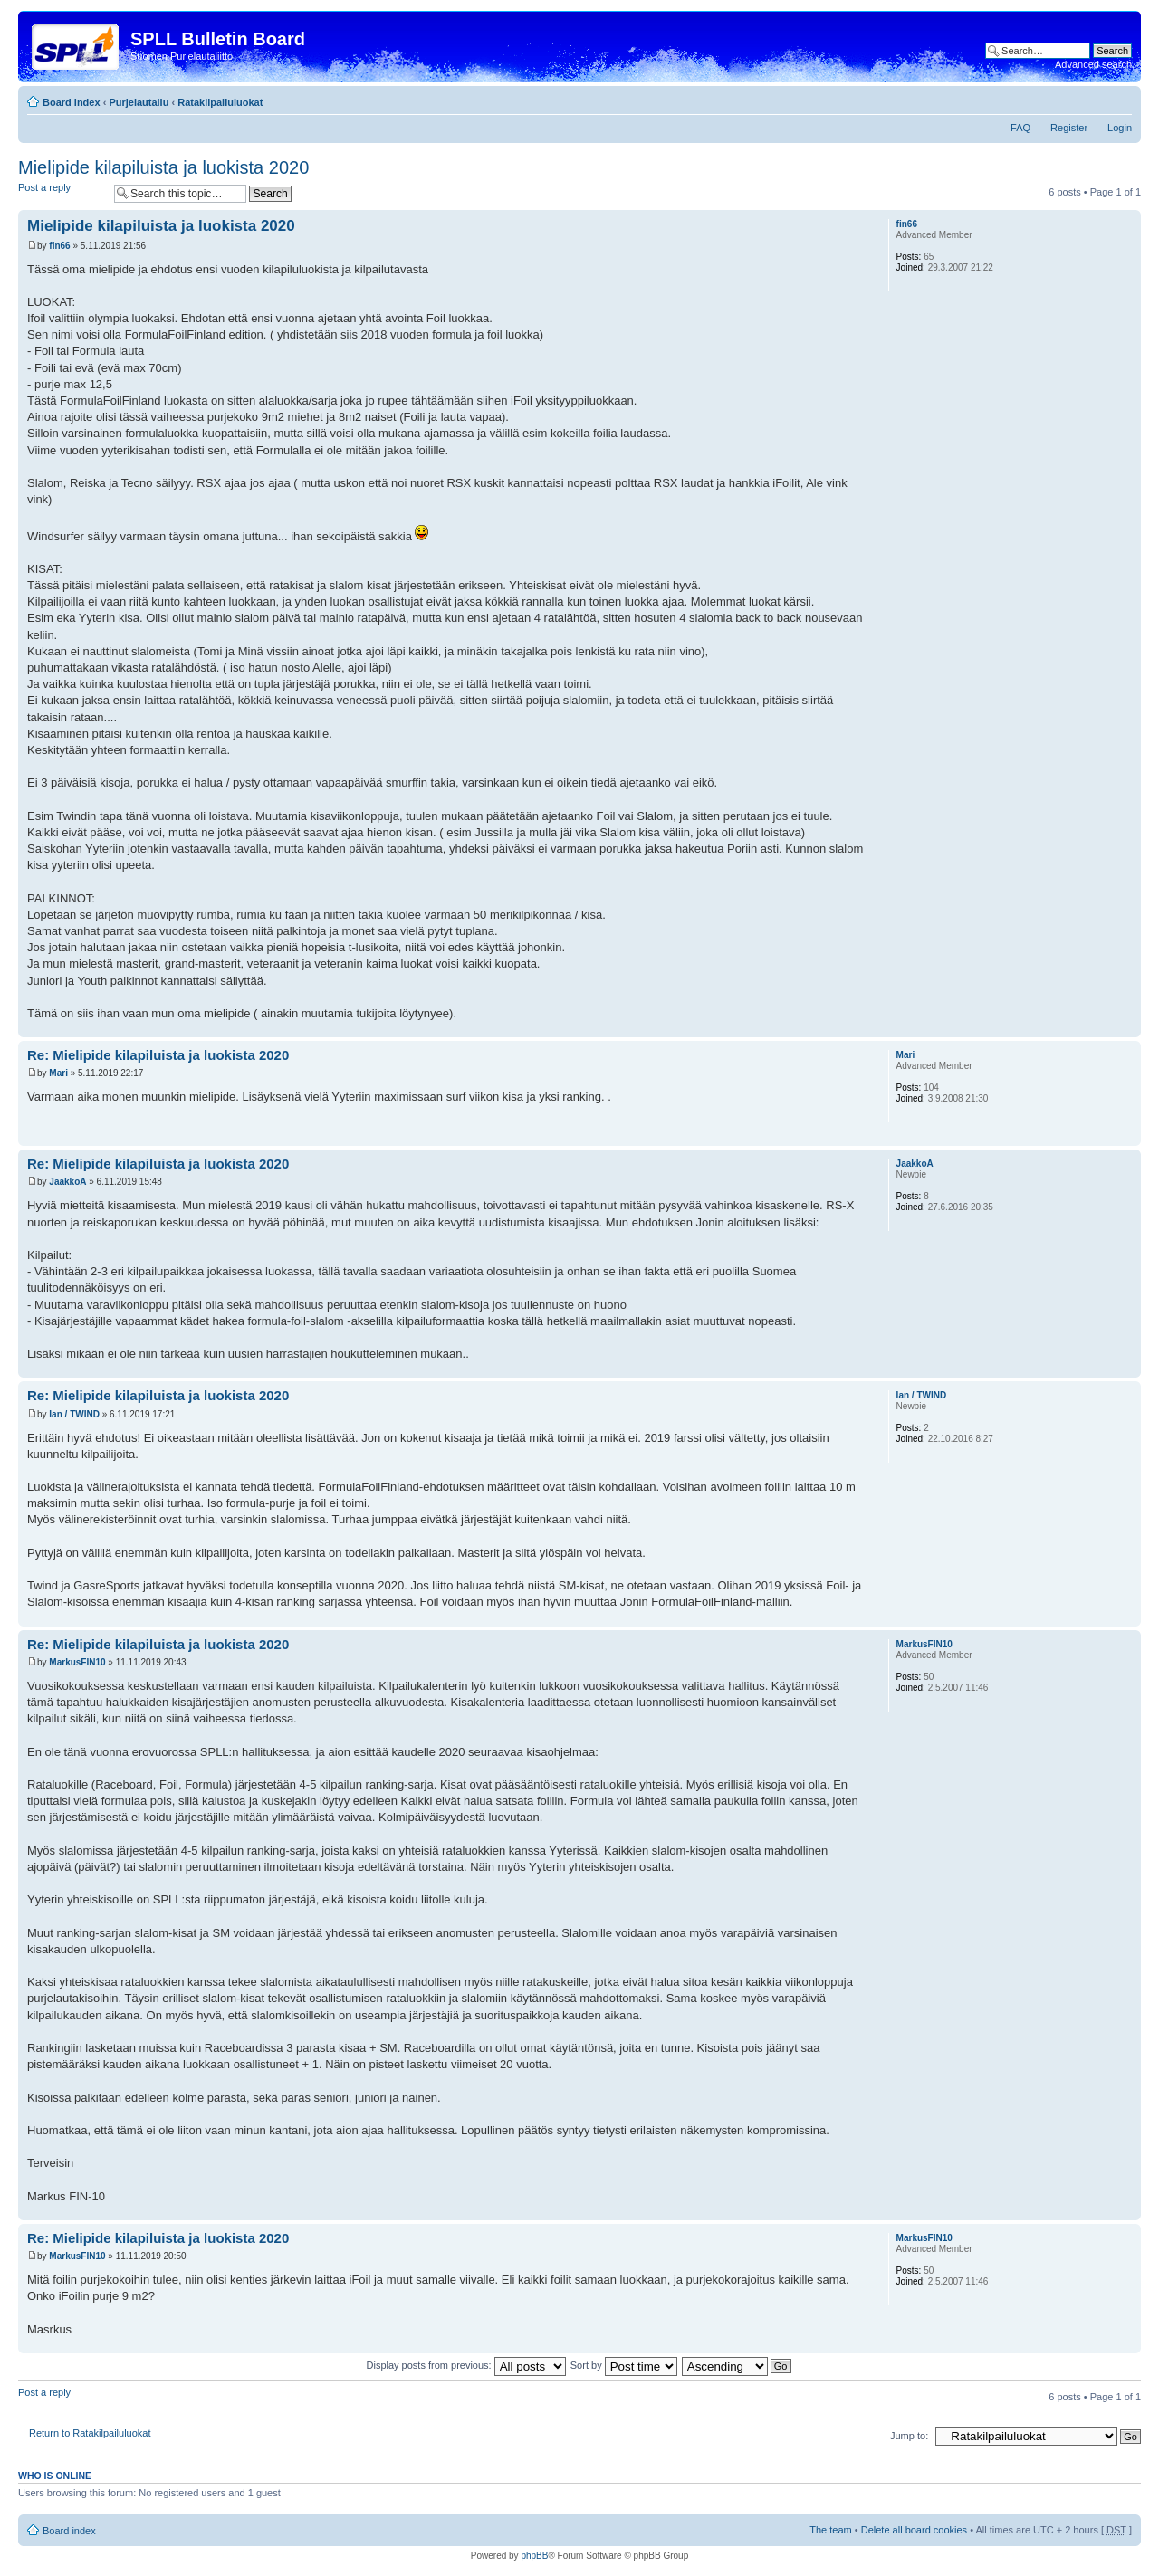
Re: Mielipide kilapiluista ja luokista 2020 (158, 1055)
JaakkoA (67, 1182)
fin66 (59, 246)
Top (1127, 1028)
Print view (1091, 99)
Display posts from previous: (466, 2365)
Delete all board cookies (914, 2529)
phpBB (534, 2556)
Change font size (1119, 99)
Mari (58, 1073)
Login (1119, 127)
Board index (72, 102)
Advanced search (1093, 64)
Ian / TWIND (74, 1414)
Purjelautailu (138, 102)
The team (830, 2529)
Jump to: (909, 2435)
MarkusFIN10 (77, 1662)
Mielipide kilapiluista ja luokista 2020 (163, 167)
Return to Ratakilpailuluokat (90, 2433)
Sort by (623, 2365)
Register (1068, 127)
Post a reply (61, 193)
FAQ (1020, 127)
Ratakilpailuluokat (220, 102)
